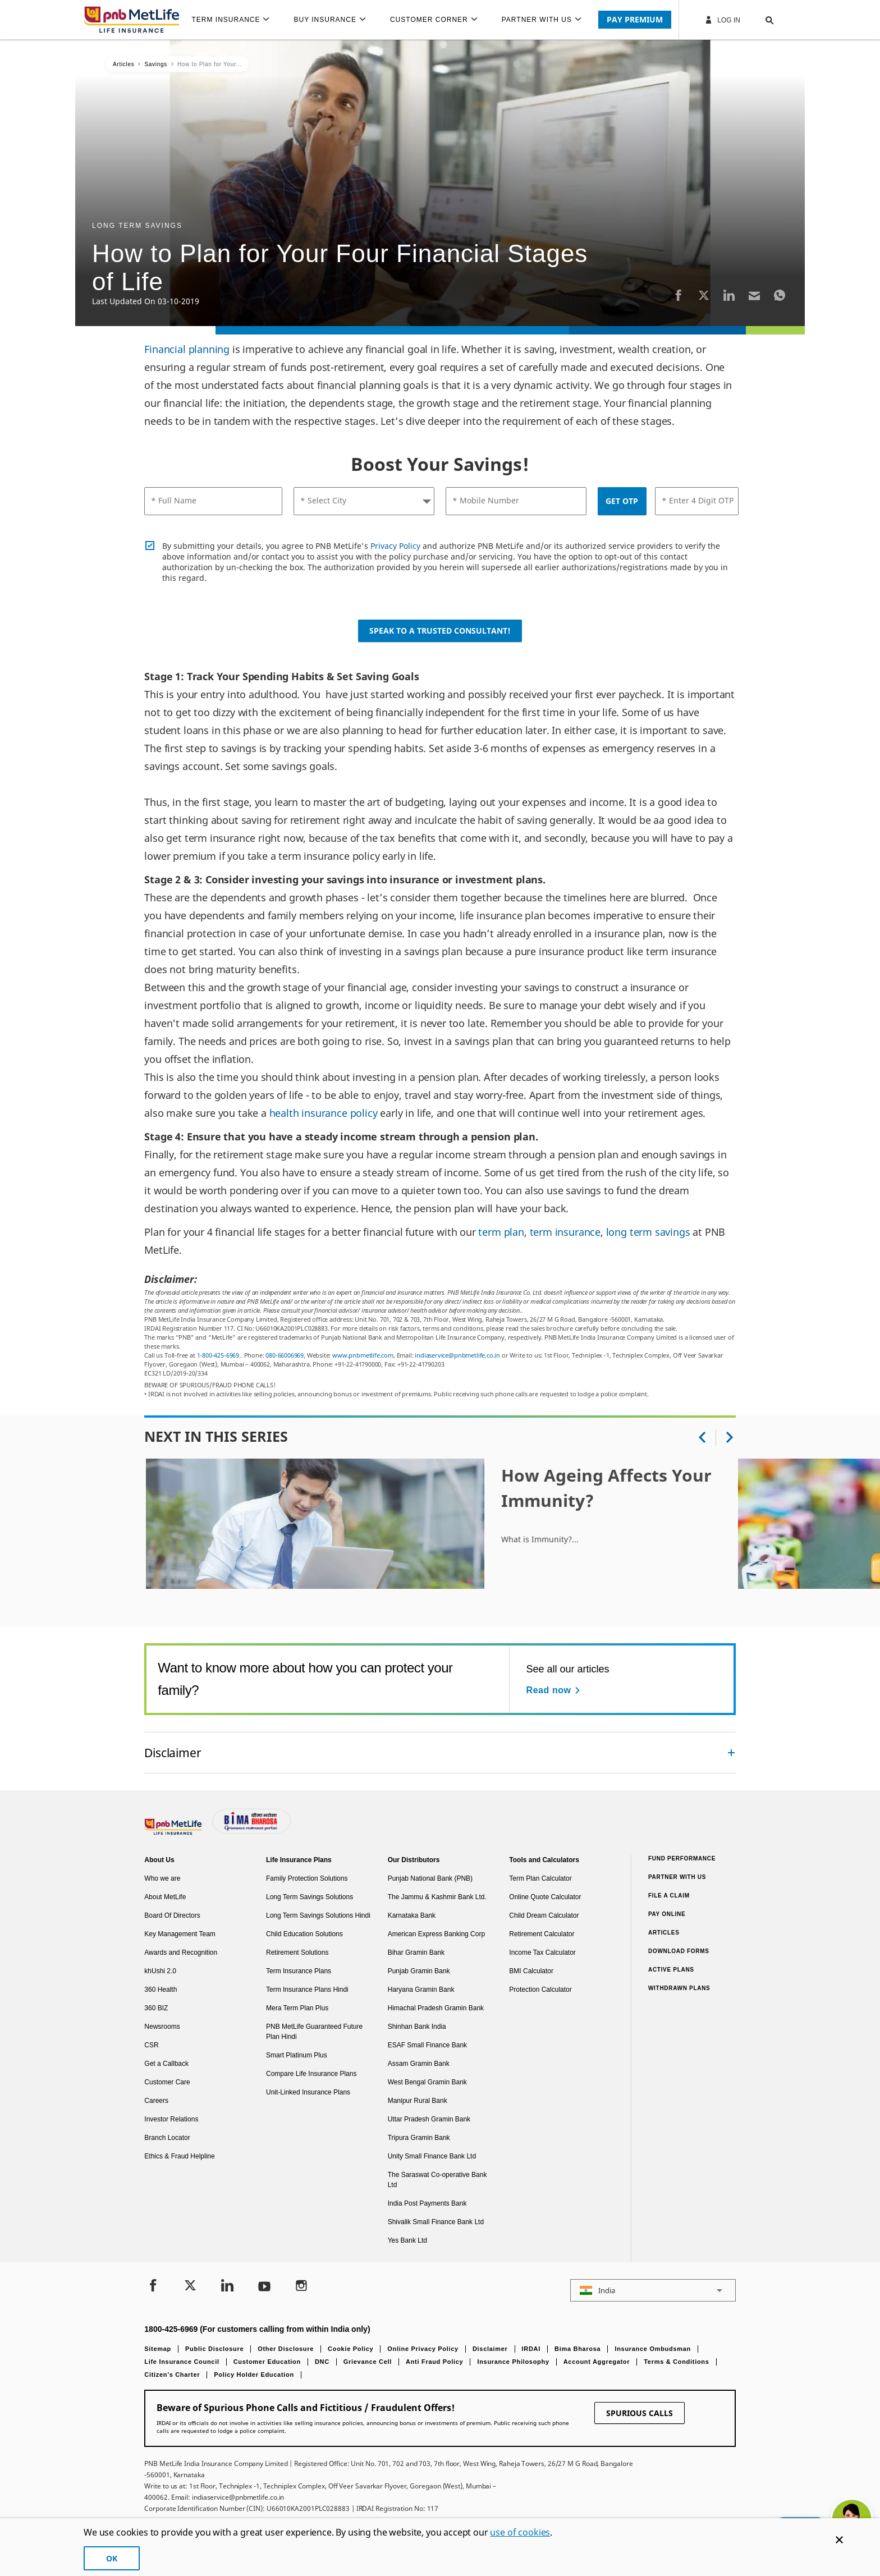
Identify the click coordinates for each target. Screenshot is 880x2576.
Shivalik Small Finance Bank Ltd (436, 2222)
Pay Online (666, 1914)
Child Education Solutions (304, 1934)
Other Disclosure (286, 2348)
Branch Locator (167, 2138)
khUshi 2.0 (160, 1971)
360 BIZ (156, 2008)
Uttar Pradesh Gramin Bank (429, 2119)
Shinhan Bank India (417, 2026)
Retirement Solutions (297, 1952)
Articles (664, 1932)
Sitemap (157, 2348)
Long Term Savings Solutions (309, 1897)
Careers (156, 2101)
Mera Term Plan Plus (297, 2008)
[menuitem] (235, 19)
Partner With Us (677, 1877)
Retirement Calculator (541, 1934)
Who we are (162, 1878)
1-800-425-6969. (219, 1355)
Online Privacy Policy (423, 2348)
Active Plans (671, 1970)
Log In (722, 19)
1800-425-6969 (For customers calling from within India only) (257, 2329)
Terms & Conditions (676, 2361)
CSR (151, 2045)
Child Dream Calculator (544, 1915)
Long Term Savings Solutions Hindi (318, 1915)
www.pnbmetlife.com (362, 1355)
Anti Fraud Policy (434, 2361)
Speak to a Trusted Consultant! (440, 630)
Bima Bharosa (577, 2348)
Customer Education (267, 2361)
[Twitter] (703, 295)
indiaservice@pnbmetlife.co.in (457, 1355)
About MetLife (165, 1897)
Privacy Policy (395, 545)
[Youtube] (264, 2286)
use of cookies (520, 2532)
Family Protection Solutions (306, 1878)
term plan (501, 1232)
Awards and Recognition (180, 1952)
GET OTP (622, 501)
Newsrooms (162, 2026)
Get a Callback (166, 2064)
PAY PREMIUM (635, 19)
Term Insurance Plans (298, 1971)
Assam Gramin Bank (419, 2064)
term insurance (565, 1232)
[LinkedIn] (729, 295)
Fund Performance (682, 1858)
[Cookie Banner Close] (839, 2539)
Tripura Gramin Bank (419, 2138)
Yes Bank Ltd (407, 2240)
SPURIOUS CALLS (639, 2413)
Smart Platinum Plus (296, 2055)
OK (111, 2558)
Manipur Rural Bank (417, 2101)
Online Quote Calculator (545, 1897)
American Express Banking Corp (436, 1934)
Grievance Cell (367, 2361)
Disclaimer (490, 2348)
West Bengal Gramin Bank (427, 2082)
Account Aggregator (596, 2361)
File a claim (669, 1895)
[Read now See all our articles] (555, 1690)
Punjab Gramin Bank (419, 1971)
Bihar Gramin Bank (416, 1952)
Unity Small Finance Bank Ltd (432, 2156)
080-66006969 (284, 1355)
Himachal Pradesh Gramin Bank (436, 2008)
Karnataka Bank (412, 1915)
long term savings (648, 1232)
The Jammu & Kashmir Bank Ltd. (437, 1897)
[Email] (754, 295)
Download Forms (678, 1951)
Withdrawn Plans (679, 1988)
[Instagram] (301, 2286)
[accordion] (439, 1752)
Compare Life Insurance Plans (311, 2074)
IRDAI (531, 2348)
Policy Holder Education (254, 2374)
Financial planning (187, 349)
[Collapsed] (731, 1752)
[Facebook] (678, 295)
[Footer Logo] (174, 1832)
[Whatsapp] (779, 295)
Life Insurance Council (181, 2361)
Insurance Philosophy (513, 2361)
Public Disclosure (214, 2348)
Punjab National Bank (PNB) (430, 1878)
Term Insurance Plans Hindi (307, 1989)
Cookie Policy (350, 2348)
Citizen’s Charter (172, 2374)
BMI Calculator (531, 1971)
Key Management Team (180, 1934)
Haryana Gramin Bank (421, 1989)
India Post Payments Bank (427, 2203)
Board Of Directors (172, 1915)
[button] (758, 19)
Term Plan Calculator (540, 1878)
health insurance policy (323, 1113)
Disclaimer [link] (172, 1752)
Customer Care (167, 2082)
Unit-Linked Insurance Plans (308, 2092)
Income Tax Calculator (542, 1952)
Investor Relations (171, 2119)
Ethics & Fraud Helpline (179, 2156)
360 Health (160, 1989)
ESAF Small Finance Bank (427, 2045)
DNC (322, 2361)
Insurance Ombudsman (653, 2348)
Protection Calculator (540, 1989)
